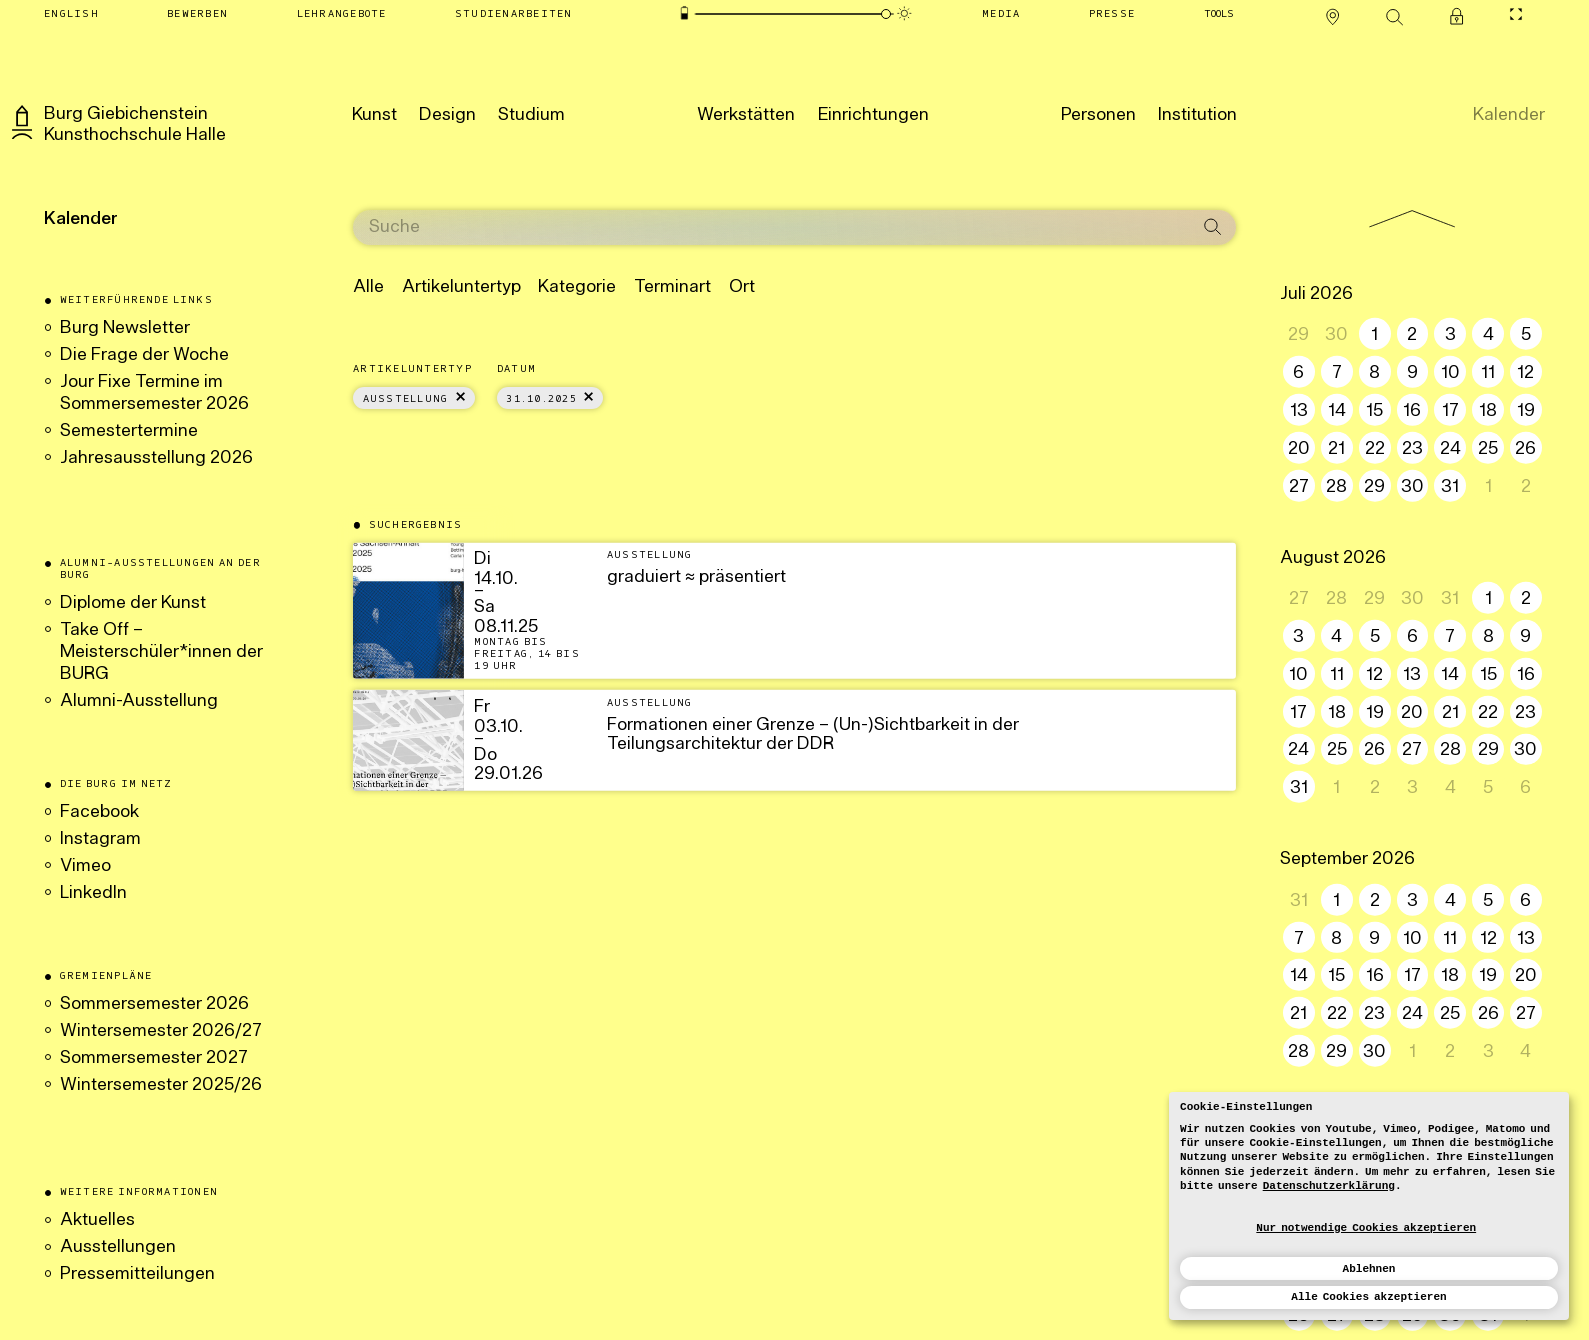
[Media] (1001, 14)
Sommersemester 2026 (154, 1004)
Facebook (99, 812)
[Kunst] (374, 114)
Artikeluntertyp (441, 287)
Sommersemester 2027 (154, 1058)
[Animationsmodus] (903, 13)
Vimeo (85, 866)
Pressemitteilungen (137, 1274)
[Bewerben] (198, 14)
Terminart (653, 287)
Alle (349, 287)
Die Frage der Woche (144, 355)
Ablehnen (1369, 1269)
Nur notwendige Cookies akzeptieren (1366, 1228)
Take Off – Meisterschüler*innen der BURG (161, 652)
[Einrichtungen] (873, 114)
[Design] (447, 114)
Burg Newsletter (125, 328)
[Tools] (1218, 14)
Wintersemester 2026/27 (161, 1031)
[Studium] (531, 114)
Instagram (100, 839)
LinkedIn (93, 893)
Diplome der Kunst (133, 603)
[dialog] (1369, 1206)
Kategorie (558, 287)
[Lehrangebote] (341, 14)
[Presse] (1112, 14)
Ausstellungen (118, 1247)
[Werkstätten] (746, 114)
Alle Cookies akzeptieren (1368, 1297)
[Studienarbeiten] (513, 14)
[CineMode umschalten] (1516, 14)
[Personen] (1098, 114)
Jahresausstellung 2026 (156, 458)
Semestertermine (129, 431)
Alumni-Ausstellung (141, 701)
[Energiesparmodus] (684, 13)
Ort (722, 287)
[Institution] (1197, 114)
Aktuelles (97, 1220)
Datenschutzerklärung (1329, 1186)
